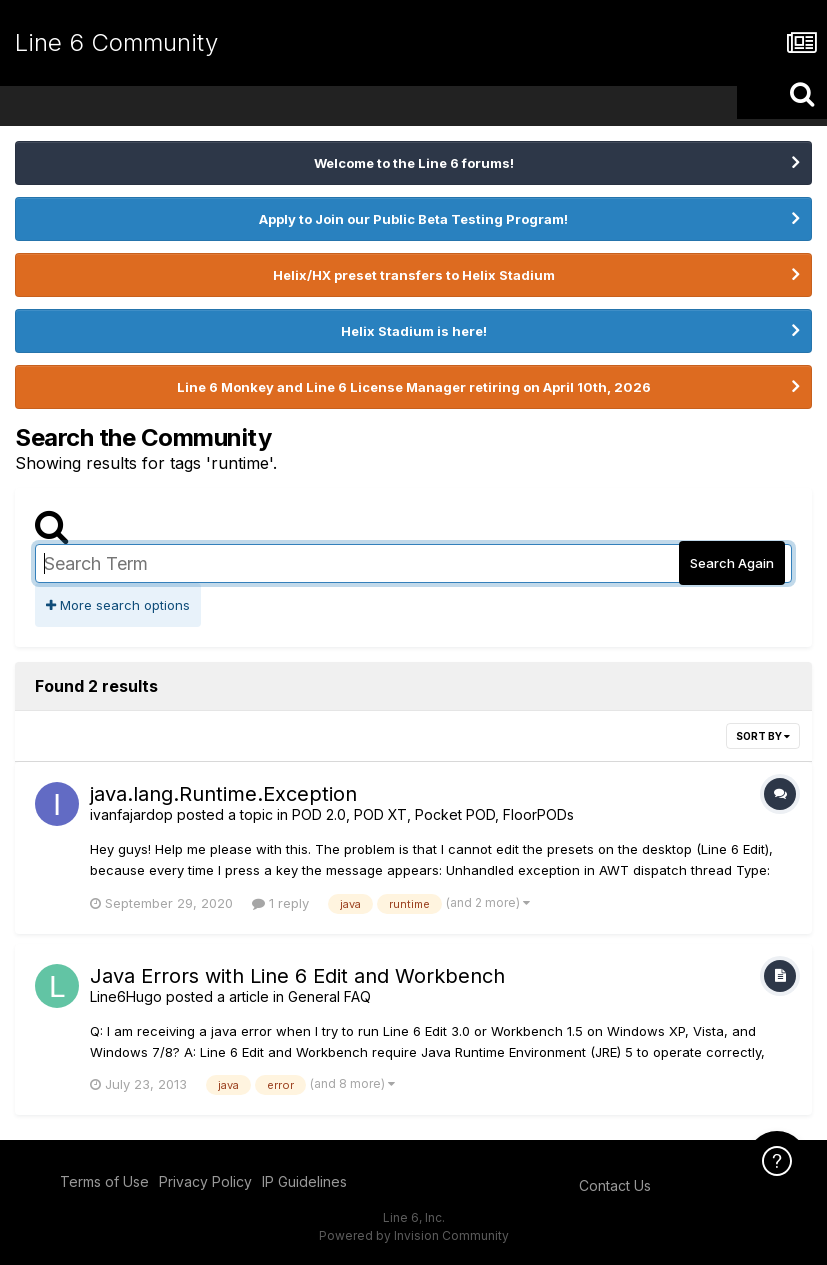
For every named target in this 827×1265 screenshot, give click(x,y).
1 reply (280, 903)
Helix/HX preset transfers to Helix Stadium (414, 275)
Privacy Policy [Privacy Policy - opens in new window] (205, 1181)
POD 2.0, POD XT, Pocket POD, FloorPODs (433, 814)
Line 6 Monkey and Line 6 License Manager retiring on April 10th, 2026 (414, 387)
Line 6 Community (116, 42)
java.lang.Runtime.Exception (223, 794)
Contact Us (615, 1185)
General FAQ (329, 996)
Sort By (763, 736)
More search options (118, 605)
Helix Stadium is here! (414, 331)
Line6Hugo (126, 996)
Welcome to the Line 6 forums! (414, 163)
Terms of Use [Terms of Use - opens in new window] (104, 1181)
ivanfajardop (131, 814)
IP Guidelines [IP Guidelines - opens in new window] (304, 1181)
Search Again (732, 563)
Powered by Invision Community (414, 1235)
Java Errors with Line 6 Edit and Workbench (297, 976)
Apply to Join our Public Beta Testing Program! (413, 219)
